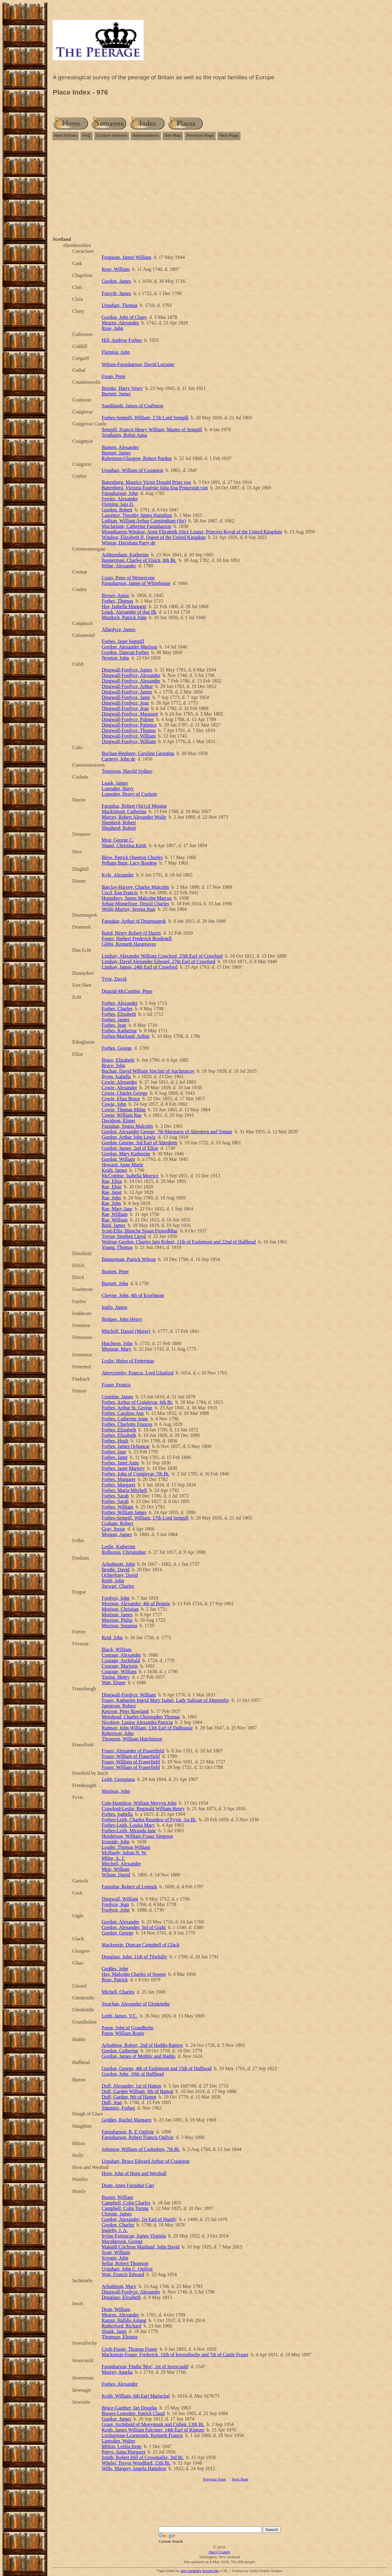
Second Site (210, 2571)
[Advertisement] (219, 188)
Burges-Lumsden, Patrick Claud (133, 2413)
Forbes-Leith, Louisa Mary (128, 1825)
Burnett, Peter (115, 1271)
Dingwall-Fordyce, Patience (129, 724)
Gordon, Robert (117, 509)
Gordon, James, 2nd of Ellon (130, 1148)
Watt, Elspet (114, 1682)
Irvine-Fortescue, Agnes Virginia (134, 2235)
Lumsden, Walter (118, 2440)
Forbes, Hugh (115, 1440)
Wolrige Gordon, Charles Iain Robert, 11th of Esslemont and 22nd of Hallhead (179, 1241)
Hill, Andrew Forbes (122, 340)
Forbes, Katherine (119, 1030)
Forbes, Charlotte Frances (127, 1424)
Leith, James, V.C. (120, 2015)
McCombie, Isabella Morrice (130, 1175)
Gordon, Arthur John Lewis (129, 1137)
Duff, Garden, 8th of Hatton (129, 2096)
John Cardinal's (190, 2571)
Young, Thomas (117, 1247)
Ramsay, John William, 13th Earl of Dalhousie (147, 1727)
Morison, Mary (116, 1349)
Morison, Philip (117, 1620)
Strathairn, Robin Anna (124, 435)
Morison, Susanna (119, 1625)
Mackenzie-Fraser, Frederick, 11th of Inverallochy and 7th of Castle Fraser (175, 2354)
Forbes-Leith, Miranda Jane (129, 1830)
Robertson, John (118, 1733)
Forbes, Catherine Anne (125, 1418)
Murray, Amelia (117, 2372)
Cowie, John (114, 1104)
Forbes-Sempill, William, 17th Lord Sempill (145, 417)
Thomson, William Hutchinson (132, 1738)
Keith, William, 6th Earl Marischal (136, 2395)
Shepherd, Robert (119, 822)
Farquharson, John (120, 493)
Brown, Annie (115, 595)
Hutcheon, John (117, 1343)
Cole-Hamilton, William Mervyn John (139, 1803)
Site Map (172, 135)
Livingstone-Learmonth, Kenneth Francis (142, 2435)
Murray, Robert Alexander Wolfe (134, 817)
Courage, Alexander (121, 1655)
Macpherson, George (122, 2241)
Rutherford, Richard (121, 2325)
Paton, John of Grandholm (127, 2027)
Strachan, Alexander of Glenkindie (136, 2003)
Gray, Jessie (113, 1528)
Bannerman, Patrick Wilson (129, 1259)
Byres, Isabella (116, 1076)
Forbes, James (116, 1019)
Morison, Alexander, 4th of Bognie (136, 1603)
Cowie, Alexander (119, 1082)
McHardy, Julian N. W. (124, 1852)
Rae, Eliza (112, 1181)
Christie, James (117, 2213)
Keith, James (114, 1170)
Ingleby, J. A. (115, 2230)
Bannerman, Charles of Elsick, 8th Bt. (139, 560)
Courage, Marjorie (120, 1666)
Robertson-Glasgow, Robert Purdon (137, 458)
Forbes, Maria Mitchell (124, 1490)
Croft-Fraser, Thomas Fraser (129, 2349)
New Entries (65, 135)
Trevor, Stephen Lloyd (124, 1236)
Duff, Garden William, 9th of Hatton (137, 2091)
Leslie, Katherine (118, 1546)
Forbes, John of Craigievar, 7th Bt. (136, 1473)
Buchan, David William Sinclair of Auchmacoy (148, 1071)
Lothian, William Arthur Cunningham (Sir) (144, 520)
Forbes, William (117, 1506)
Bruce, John (113, 1065)
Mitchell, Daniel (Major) (126, 1331)
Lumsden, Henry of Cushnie (129, 794)
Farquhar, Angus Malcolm (127, 1126)
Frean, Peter (113, 376)
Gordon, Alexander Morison (129, 646)
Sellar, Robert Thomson (125, 2263)
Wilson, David (116, 1874)
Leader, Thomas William (126, 1847)
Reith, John (113, 1580)
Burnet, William (117, 2197)
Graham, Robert (117, 1523)
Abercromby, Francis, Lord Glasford (137, 1372)
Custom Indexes (111, 135)
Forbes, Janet (114, 1457)
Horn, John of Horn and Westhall (134, 2173)
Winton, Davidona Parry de (128, 542)
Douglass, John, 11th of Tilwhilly (134, 1956)
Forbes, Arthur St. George (127, 1407)
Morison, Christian (120, 1609)
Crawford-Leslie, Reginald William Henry (143, 1808)
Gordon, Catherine (120, 2050)
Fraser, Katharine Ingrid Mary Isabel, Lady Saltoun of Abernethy (165, 1700)
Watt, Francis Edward (123, 2274)
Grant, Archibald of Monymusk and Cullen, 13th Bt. (153, 2424)
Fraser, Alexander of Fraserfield (133, 1750)
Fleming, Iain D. (118, 504)
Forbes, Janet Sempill (123, 641)
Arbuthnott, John (118, 1564)
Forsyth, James (116, 293)
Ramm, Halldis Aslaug (124, 2320)
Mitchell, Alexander (121, 1863)
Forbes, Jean (114, 1025)
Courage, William (119, 1671)
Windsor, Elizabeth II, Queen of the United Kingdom (154, 537)
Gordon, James (116, 281)
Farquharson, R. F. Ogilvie (128, 2131)
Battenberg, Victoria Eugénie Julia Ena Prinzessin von (155, 487)
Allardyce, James (118, 629)
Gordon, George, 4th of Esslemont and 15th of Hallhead (157, 2068)
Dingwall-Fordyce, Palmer (128, 719)
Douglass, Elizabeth (121, 2297)
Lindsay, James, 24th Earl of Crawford (139, 967)
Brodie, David (116, 1569)
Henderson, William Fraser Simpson (137, 1836)
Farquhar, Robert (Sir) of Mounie (134, 806)
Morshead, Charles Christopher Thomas (141, 1716)
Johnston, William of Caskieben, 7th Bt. (141, 2149)
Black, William (116, 1649)
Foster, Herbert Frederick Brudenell (137, 938)
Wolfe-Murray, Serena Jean (128, 909)
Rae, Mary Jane (117, 1208)
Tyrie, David (114, 978)
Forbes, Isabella (117, 1814)
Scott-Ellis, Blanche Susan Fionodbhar (140, 1230)
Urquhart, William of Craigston (132, 470)
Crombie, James (117, 1396)
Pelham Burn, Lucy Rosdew (129, 863)
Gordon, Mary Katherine (126, 1153)
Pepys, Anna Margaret (123, 2451)
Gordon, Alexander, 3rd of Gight (134, 1927)
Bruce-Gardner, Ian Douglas (129, 2407)
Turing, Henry (116, 1677)
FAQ (86, 135)
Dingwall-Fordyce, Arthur (127, 686)
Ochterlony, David (120, 1575)
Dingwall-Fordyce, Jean (125, 702)
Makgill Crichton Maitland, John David (140, 2246)
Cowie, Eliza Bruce (121, 1098)
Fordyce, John (116, 1598)
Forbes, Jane (114, 1451)
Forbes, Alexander (120, 1003)
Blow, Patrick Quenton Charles (132, 857)
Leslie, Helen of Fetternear (128, 1360)
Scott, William (116, 2252)
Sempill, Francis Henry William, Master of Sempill (152, 429)
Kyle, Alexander (118, 874)
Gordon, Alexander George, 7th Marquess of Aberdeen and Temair (167, 1131)
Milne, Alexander (119, 565)
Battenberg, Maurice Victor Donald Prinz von (146, 482)
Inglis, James (114, 1307)
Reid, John (112, 1637)
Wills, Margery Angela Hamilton (134, 2468)
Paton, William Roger (123, 2033)
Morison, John (116, 1791)
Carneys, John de (118, 758)
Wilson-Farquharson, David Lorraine (138, 364)
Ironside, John (116, 1841)
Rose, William (116, 269)
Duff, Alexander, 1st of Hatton (131, 2085)
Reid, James (113, 1225)
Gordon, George (118, 1932)
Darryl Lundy (219, 2552)
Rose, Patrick (115, 1979)
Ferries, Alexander (120, 498)
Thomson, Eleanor (120, 2336)
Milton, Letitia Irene (121, 2446)
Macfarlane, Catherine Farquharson (136, 526)
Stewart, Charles (118, 1586)
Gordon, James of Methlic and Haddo (138, 2056)
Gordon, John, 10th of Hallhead (133, 2074)
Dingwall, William (120, 1898)
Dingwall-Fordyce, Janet (126, 697)
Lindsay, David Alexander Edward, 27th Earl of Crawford (158, 961)
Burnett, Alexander (120, 447)
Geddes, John (115, 1968)
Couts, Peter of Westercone (128, 577)
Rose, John (112, 328)
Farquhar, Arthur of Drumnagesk (134, 921)
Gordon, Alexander (120, 1921)
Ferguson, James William (126, 257)
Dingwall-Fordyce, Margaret (130, 713)
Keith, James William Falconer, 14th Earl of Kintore (153, 2429)
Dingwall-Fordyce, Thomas (129, 730)
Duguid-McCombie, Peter (127, 991)
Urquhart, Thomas (120, 305)
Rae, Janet (112, 1192)
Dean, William (116, 2309)
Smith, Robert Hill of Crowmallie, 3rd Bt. (143, 2457)
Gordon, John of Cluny (124, 317)
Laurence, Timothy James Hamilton (137, 515)
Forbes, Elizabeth (119, 1014)
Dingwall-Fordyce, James (127, 691)
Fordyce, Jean (115, 1904)
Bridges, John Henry (122, 1319)
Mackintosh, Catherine (124, 811)
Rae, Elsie (112, 1186)
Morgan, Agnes (117, 1534)
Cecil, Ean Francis (120, 892)
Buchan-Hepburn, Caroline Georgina (138, 753)
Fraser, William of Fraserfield (131, 1756)
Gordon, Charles (118, 2224)
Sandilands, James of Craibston (132, 405)
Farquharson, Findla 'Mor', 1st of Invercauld (145, 2366)
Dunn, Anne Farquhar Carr (128, 2185)
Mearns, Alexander (120, 322)
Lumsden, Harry (118, 788)
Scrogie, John (115, 2257)
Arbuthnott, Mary (119, 2286)
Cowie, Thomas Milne (123, 1109)
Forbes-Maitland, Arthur (125, 1036)
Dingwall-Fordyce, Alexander (131, 675)
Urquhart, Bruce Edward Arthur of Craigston (146, 2161)
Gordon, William (118, 1159)
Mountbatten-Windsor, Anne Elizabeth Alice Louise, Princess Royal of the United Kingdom (192, 531)
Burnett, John (115, 1283)
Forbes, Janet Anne (120, 1462)
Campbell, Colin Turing (125, 2208)
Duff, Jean (112, 2102)
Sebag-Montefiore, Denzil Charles (135, 903)
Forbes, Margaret (118, 1479)
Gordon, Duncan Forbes (125, 652)
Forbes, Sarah (115, 1495)
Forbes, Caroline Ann (123, 1413)
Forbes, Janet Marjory (123, 1468)
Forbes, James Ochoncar (126, 1446)
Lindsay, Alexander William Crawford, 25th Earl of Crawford (162, 956)
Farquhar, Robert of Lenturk (129, 1886)
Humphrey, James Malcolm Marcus (137, 898)
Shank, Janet (114, 2331)
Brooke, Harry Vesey (122, 388)
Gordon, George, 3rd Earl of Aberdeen (139, 1142)
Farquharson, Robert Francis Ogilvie (138, 2137)
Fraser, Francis (116, 1384)
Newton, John (115, 657)
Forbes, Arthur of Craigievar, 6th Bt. (137, 1402)
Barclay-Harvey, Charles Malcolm (135, 887)
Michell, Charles (118, 1992)
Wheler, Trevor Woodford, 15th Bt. (136, 2463)
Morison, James (117, 1614)
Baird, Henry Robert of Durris (131, 933)
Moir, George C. (118, 840)
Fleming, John (116, 352)
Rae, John (111, 1197)
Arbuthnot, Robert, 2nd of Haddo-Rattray (142, 2045)
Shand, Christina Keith (124, 845)
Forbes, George (117, 1048)
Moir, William (116, 1869)
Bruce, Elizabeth (118, 1060)
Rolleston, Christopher (124, 1552)
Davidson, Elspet (118, 1120)
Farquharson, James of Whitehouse (136, 583)
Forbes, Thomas (117, 601)
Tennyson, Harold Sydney (127, 771)
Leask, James (115, 783)
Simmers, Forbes (118, 2108)
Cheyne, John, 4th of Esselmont (133, 1295)
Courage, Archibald (121, 1660)
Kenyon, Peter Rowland (125, 1711)
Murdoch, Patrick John (124, 617)
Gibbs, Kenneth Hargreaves (129, 944)
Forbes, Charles (117, 1008)
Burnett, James (116, 393)
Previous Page (200, 135)
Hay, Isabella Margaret (124, 606)
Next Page (229, 135)
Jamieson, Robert (119, 1705)
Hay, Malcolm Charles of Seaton (134, 1974)
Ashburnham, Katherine (125, 554)
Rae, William (114, 1214)
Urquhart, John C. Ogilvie (127, 2268)
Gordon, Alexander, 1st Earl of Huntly (139, 2219)
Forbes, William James (124, 1512)
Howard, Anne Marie (122, 1164)
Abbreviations (146, 135)
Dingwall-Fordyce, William (129, 735)
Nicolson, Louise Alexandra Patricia (137, 1722)
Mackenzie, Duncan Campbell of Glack (140, 1944)
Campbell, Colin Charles (126, 2202)
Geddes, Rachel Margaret (127, 2119)
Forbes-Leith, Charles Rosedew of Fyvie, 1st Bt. (149, 1819)
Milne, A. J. (113, 1858)
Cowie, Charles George (124, 1093)
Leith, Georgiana (118, 1779)
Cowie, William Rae (121, 1115)
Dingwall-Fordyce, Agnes (127, 669)
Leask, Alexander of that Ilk (129, 612)
